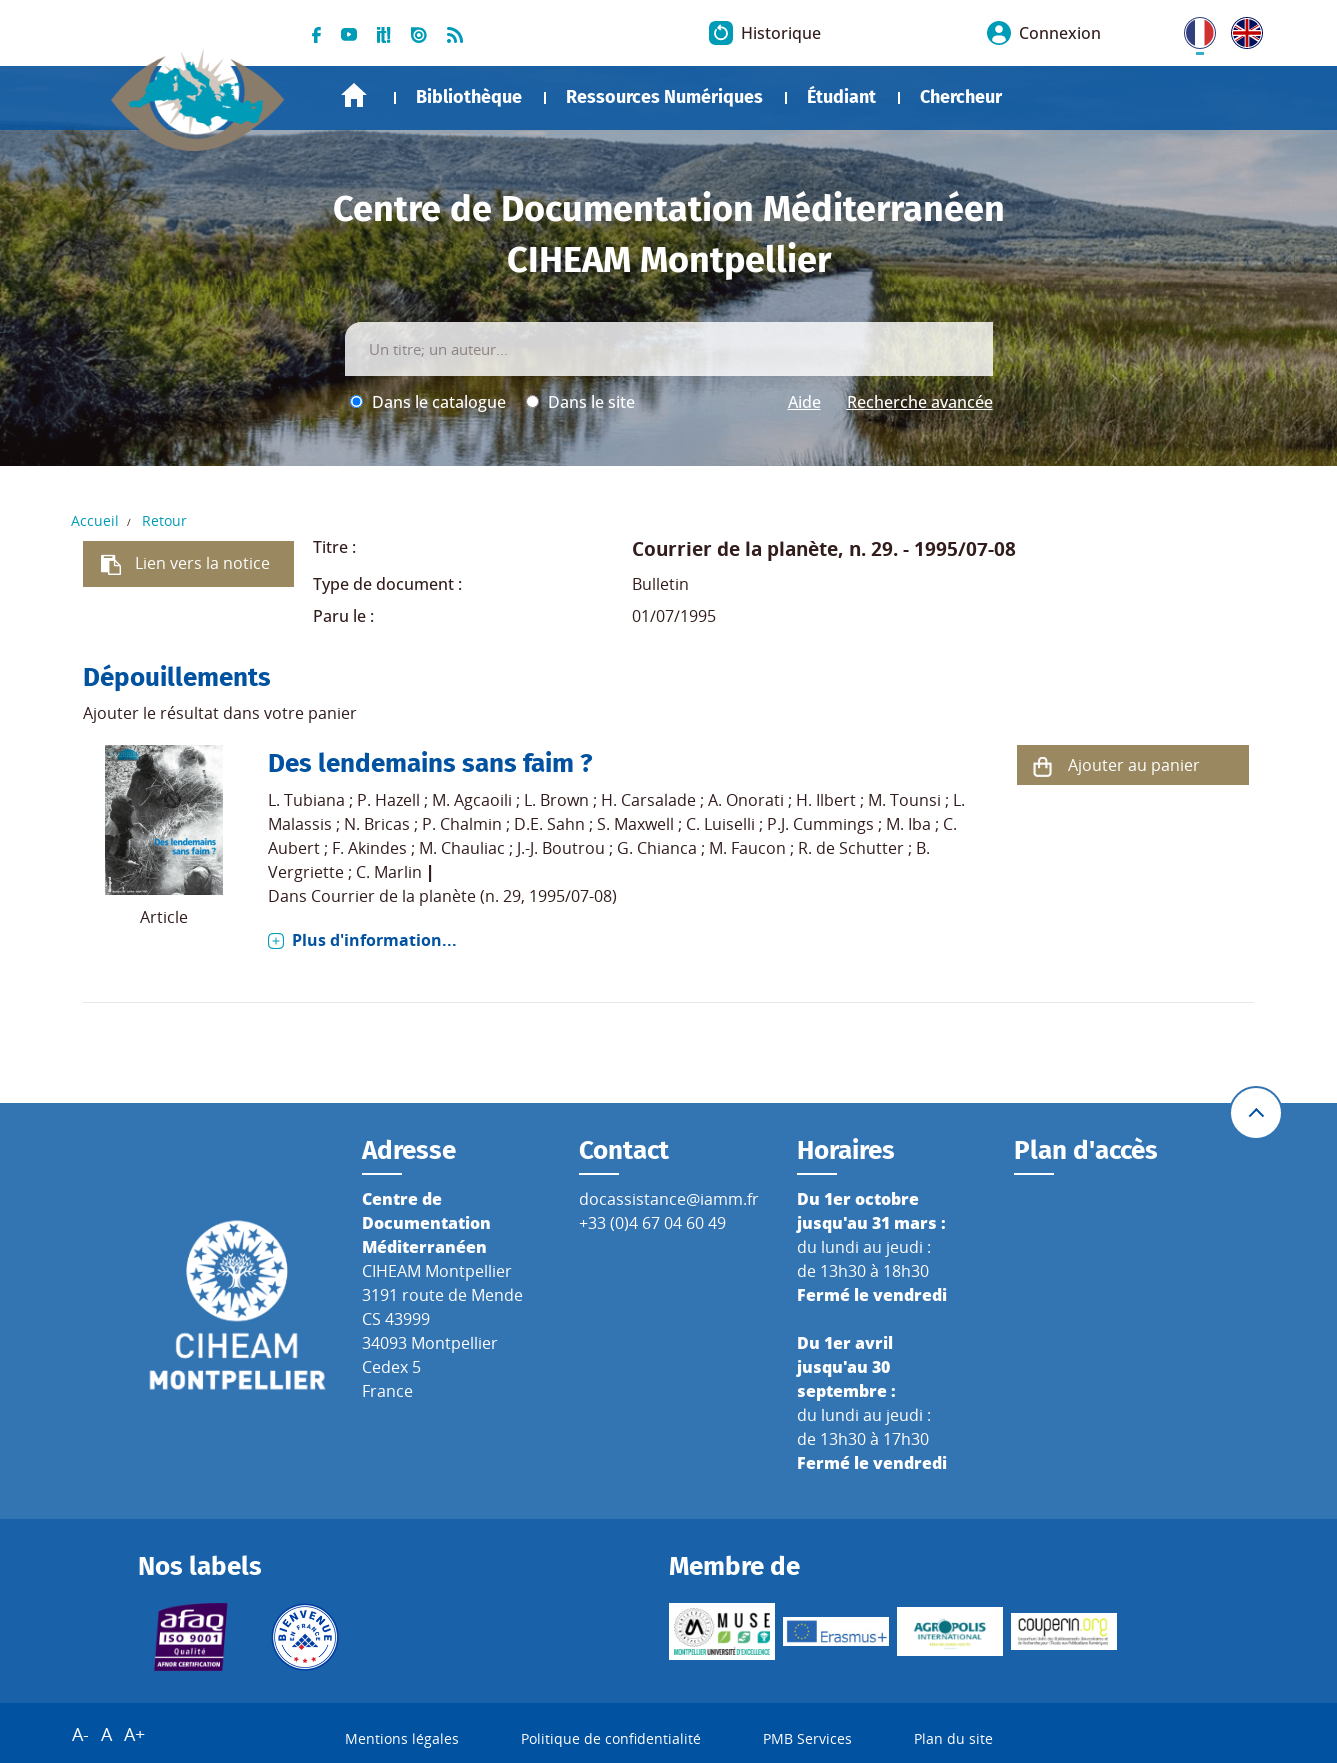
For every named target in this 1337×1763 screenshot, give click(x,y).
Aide (804, 402)
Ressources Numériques (664, 97)
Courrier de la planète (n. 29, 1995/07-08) (464, 896)
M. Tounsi (904, 800)
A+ (134, 1734)
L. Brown (556, 800)
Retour (164, 520)
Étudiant (841, 97)
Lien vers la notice (202, 563)
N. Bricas (377, 824)
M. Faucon (747, 848)
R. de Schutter (851, 848)
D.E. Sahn (549, 824)
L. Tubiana (306, 800)
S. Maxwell (635, 824)
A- (80, 1734)
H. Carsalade (648, 800)
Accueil (354, 95)
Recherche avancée (920, 402)
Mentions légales (402, 1738)
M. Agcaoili (472, 800)
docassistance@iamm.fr (669, 1199)
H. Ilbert (826, 800)
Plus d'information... (374, 940)
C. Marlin (389, 872)
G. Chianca (657, 848)
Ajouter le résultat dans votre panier (220, 713)
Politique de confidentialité (611, 1738)
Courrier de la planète (735, 548)
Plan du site (953, 1738)
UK (1242, 29)
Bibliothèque (469, 97)
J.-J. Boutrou (561, 848)
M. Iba (908, 824)
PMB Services (807, 1738)
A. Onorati (746, 800)
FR (1193, 29)
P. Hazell (388, 800)
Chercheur (961, 97)
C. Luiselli (720, 824)
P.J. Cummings (820, 824)
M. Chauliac (462, 848)
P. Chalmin (462, 824)
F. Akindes (369, 848)
